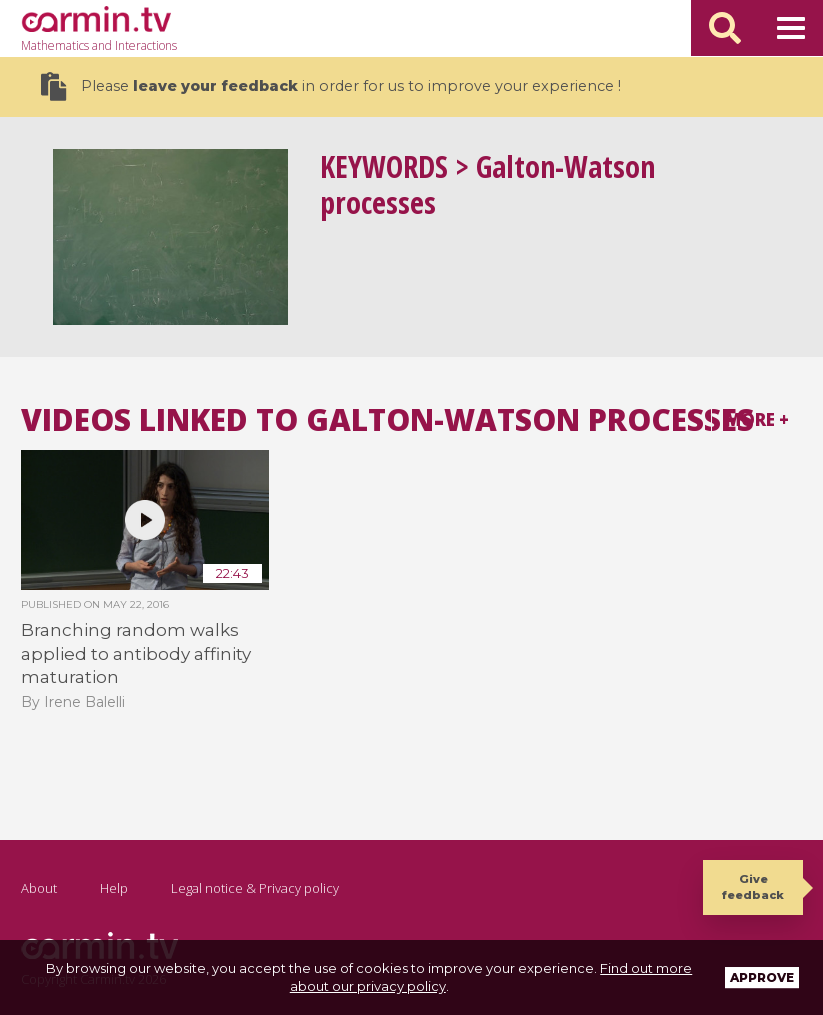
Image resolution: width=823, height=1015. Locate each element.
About (39, 888)
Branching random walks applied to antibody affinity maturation (136, 653)
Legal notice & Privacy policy (255, 888)
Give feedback (753, 886)
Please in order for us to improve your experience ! (331, 86)
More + (757, 419)
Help (114, 888)
